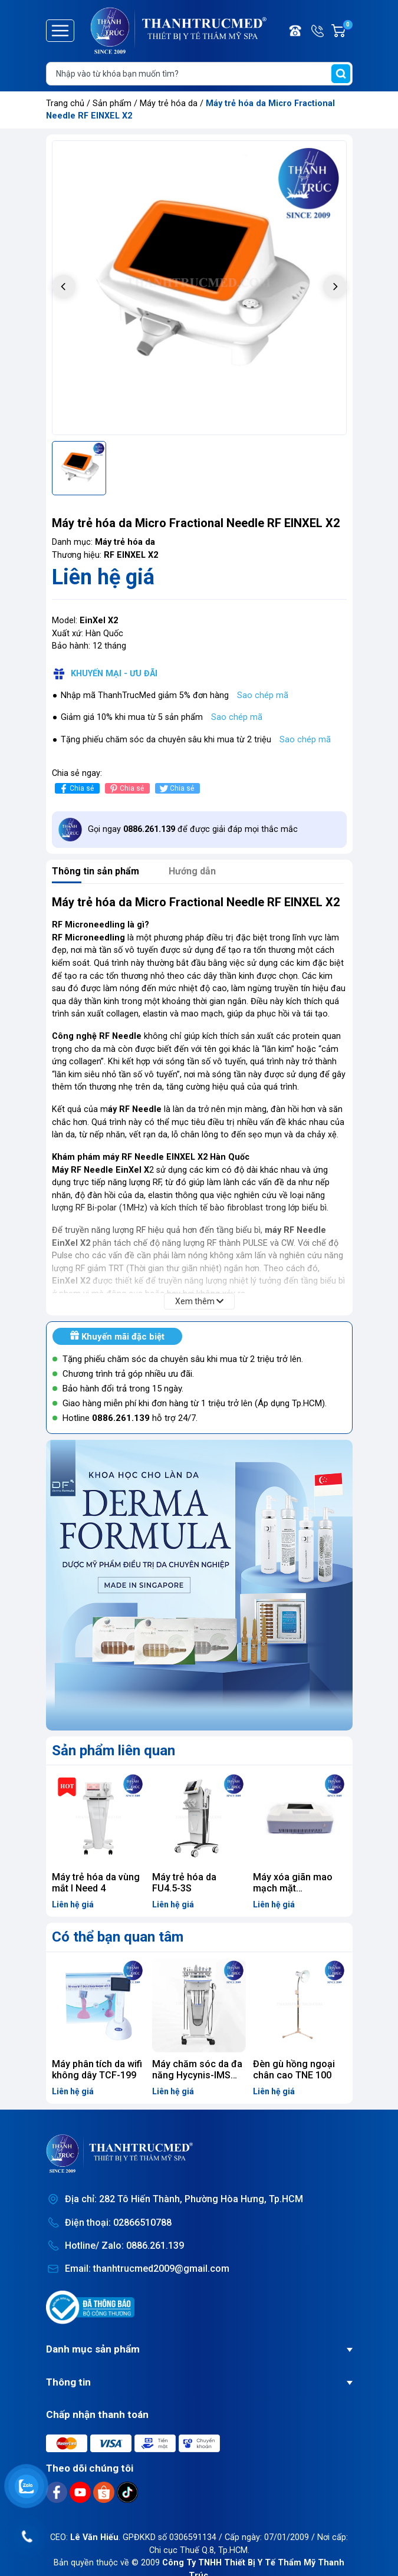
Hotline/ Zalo (318, 30)
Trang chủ (65, 103)
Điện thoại (296, 30)
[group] (199, 288)
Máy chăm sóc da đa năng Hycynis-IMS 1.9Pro (197, 2075)
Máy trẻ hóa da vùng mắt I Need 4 (96, 1882)
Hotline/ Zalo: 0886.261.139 (124, 2245)
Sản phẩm (112, 103)
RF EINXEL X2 (131, 555)
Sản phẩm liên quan (113, 1750)
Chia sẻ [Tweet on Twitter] (176, 788)
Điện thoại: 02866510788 (118, 2222)
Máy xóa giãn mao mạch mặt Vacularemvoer (293, 1888)
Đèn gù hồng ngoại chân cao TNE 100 (294, 2069)
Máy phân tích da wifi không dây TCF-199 (97, 2069)
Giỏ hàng (347, 30)
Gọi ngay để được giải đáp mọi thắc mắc (193, 829)
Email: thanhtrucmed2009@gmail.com (147, 2268)
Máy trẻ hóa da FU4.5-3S (184, 1882)
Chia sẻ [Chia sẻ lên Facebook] (76, 788)
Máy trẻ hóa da (170, 103)
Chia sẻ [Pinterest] (126, 788)
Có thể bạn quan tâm (117, 1937)
